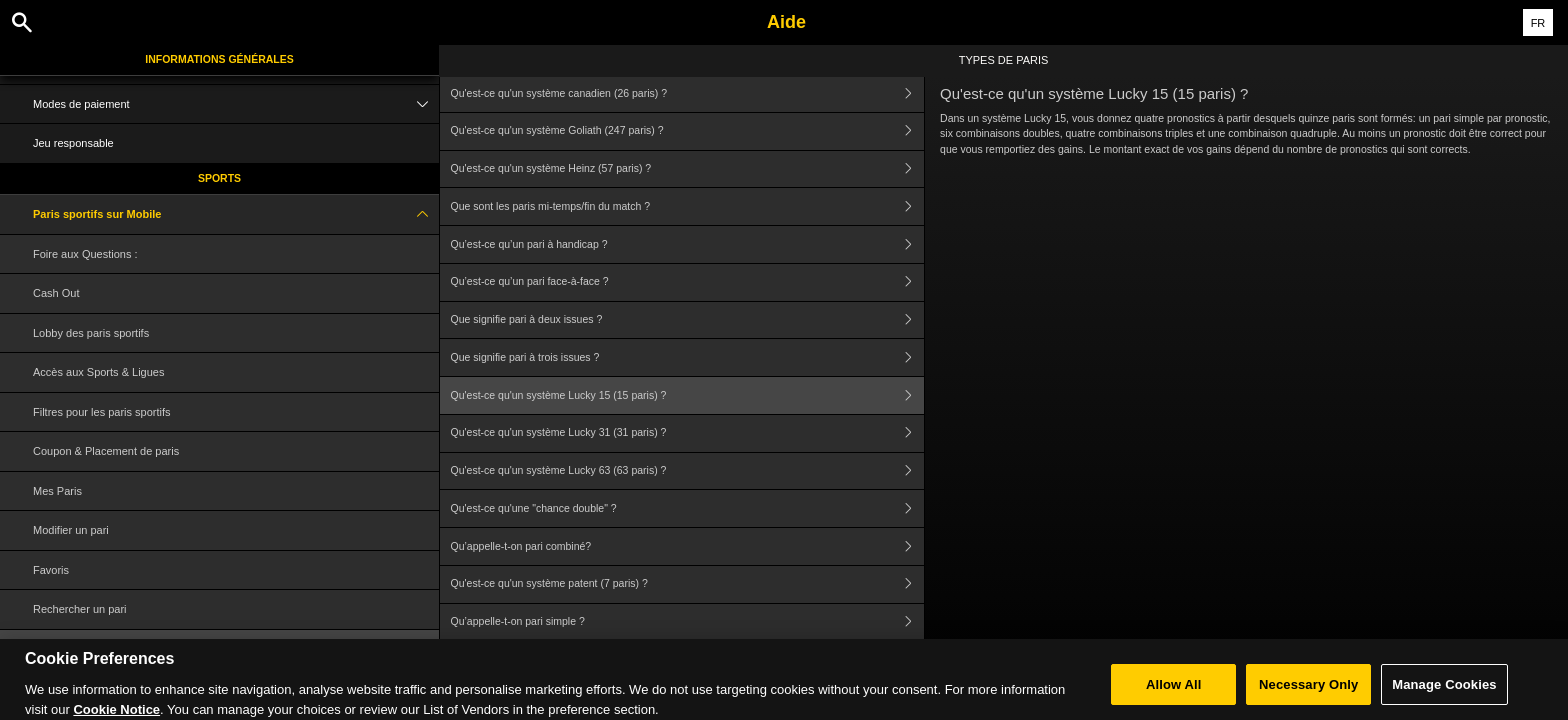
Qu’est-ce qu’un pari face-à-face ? (688, 282)
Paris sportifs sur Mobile (236, 214)
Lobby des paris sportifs (91, 333)
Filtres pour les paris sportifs (102, 412)
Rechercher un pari (80, 609)
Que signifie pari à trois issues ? (688, 357)
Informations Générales (219, 59)
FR (1538, 23)
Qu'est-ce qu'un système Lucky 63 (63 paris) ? (688, 471)
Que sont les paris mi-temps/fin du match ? (688, 206)
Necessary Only (1308, 692)
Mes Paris (57, 491)
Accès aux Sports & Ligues (98, 372)
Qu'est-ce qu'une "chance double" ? (688, 508)
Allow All (1174, 692)
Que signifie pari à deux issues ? (688, 320)
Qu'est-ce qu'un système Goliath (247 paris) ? (688, 131)
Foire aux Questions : (85, 254)
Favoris (51, 570)
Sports (219, 178)
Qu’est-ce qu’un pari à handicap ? (688, 244)
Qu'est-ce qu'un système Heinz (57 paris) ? (688, 169)
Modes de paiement (236, 104)
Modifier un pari (71, 530)
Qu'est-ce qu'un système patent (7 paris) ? (688, 584)
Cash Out (56, 293)
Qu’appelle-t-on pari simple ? (688, 622)
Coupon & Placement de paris (106, 451)
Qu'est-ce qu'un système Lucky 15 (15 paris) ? (688, 395)
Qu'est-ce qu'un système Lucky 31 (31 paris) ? (688, 433)
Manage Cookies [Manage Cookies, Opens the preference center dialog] (1444, 692)
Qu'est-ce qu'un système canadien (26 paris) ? (688, 93)
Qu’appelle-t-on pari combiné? (688, 546)
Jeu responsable (73, 143)
